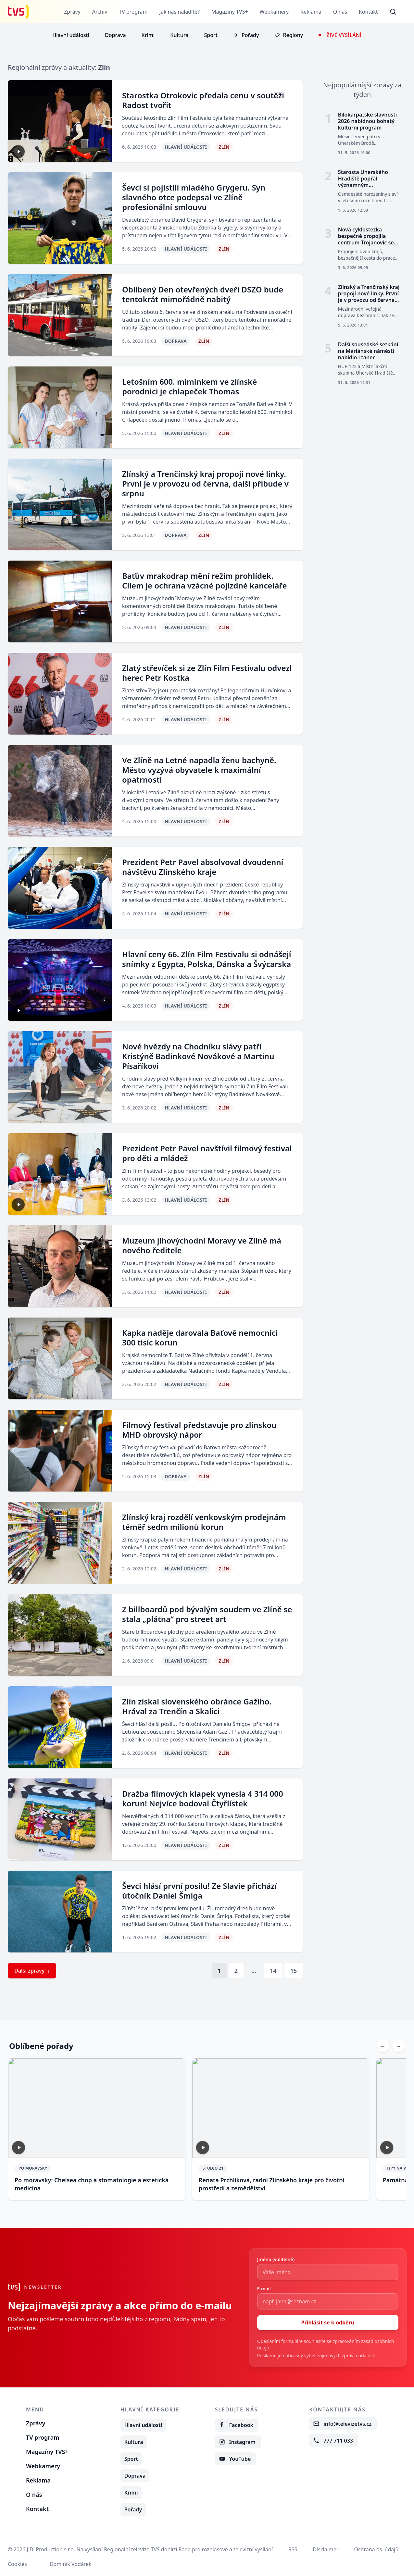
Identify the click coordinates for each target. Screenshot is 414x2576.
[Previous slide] (382, 2045)
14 (273, 1971)
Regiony (293, 35)
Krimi (148, 35)
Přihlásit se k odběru (328, 2322)
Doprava (115, 35)
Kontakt (368, 11)
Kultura (179, 35)
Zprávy (72, 11)
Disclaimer (325, 2549)
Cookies (17, 2564)
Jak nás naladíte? (179, 11)
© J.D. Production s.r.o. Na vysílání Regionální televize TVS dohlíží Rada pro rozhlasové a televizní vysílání (140, 2549)
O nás (340, 11)
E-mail (264, 2288)
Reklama (310, 11)
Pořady (250, 35)
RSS (292, 2549)
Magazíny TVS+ (229, 11)
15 (293, 1971)
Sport (211, 35)
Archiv (99, 11)
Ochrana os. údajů (376, 2549)
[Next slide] (398, 2045)
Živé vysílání (344, 35)
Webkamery (274, 11)
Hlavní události (70, 35)
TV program (133, 11)
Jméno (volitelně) (276, 2259)
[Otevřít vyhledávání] (392, 11)
